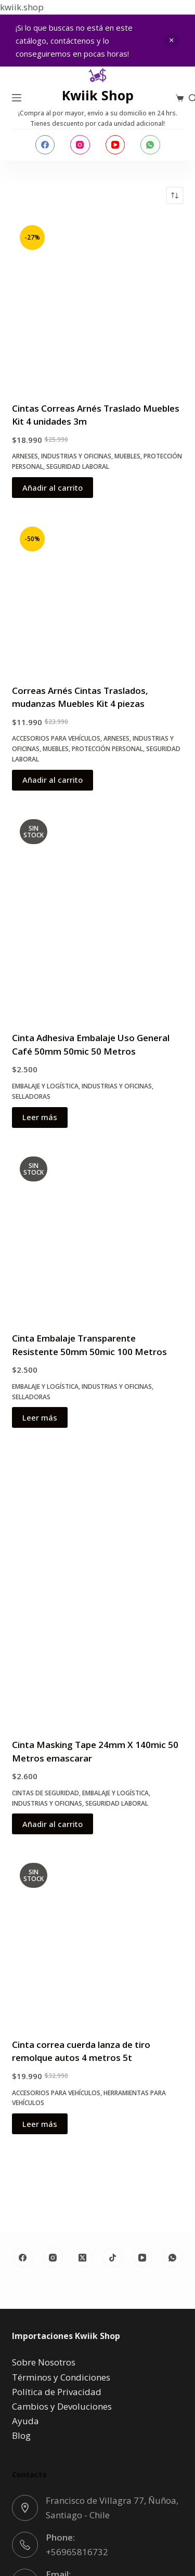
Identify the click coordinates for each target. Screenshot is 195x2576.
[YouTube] (115, 145)
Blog (21, 2435)
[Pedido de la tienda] (175, 195)
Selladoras (31, 1096)
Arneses (25, 456)
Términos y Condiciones (61, 2377)
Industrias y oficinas (76, 456)
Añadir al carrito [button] (52, 487)
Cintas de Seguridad (45, 1793)
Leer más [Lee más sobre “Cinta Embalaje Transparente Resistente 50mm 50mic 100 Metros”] (39, 1417)
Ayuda (25, 2421)
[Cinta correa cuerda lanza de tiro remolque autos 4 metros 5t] (98, 1940)
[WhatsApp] (150, 145)
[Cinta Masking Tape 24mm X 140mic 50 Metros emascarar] (98, 1587)
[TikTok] (113, 2257)
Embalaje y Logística (45, 1086)
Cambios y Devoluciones (62, 2406)
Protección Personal (107, 748)
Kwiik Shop (98, 95)
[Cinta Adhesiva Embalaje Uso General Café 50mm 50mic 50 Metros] (98, 915)
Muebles (127, 456)
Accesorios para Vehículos (56, 738)
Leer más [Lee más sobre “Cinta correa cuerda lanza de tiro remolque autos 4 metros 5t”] (39, 2124)
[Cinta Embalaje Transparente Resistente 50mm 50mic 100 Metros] (98, 1234)
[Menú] (16, 97)
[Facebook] (45, 145)
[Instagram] (80, 145)
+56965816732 (77, 2552)
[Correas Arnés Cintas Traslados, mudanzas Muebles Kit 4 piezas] (98, 595)
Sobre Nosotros (43, 2362)
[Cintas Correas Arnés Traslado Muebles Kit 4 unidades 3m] (98, 303)
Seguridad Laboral (77, 466)
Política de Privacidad (56, 2392)
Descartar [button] (171, 40)
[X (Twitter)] (83, 2257)
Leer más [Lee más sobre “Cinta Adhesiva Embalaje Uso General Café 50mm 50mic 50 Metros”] (39, 1117)
